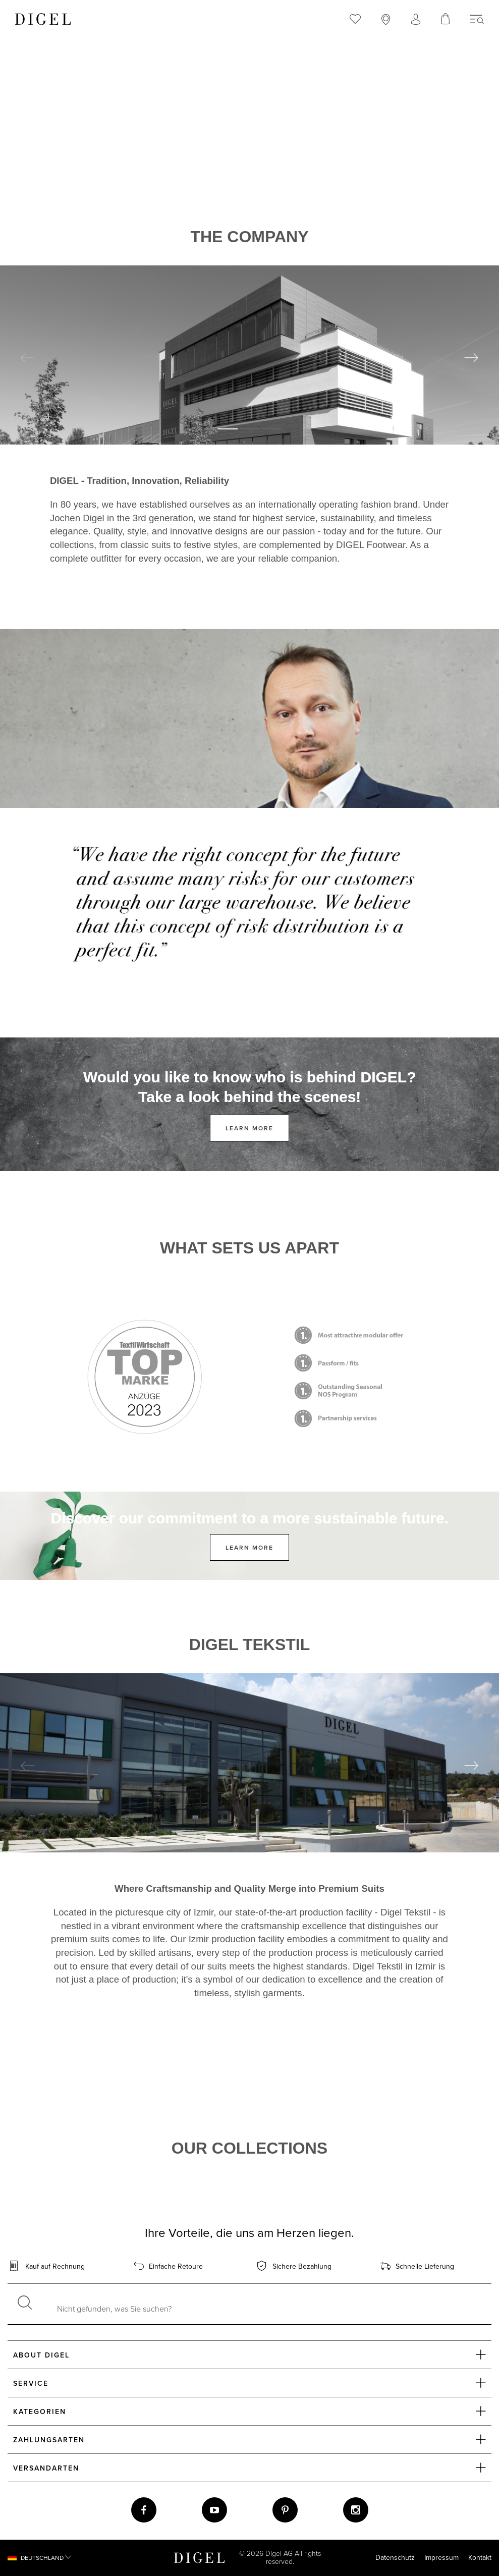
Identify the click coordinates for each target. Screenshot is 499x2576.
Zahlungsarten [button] (249, 2439)
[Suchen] (25, 2304)
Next (471, 357)
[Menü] (477, 20)
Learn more (249, 1128)
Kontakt (479, 2557)
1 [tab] (227, 428)
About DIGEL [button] (249, 2354)
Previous (27, 357)
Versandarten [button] (249, 2467)
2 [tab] (250, 428)
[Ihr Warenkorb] (446, 19)
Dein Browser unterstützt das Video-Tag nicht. (249, 163)
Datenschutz (395, 2557)
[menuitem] (355, 19)
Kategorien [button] (249, 2411)
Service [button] (249, 2383)
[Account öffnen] (416, 21)
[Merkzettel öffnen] (355, 20)
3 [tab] (272, 428)
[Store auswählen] (386, 21)
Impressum (441, 2557)
